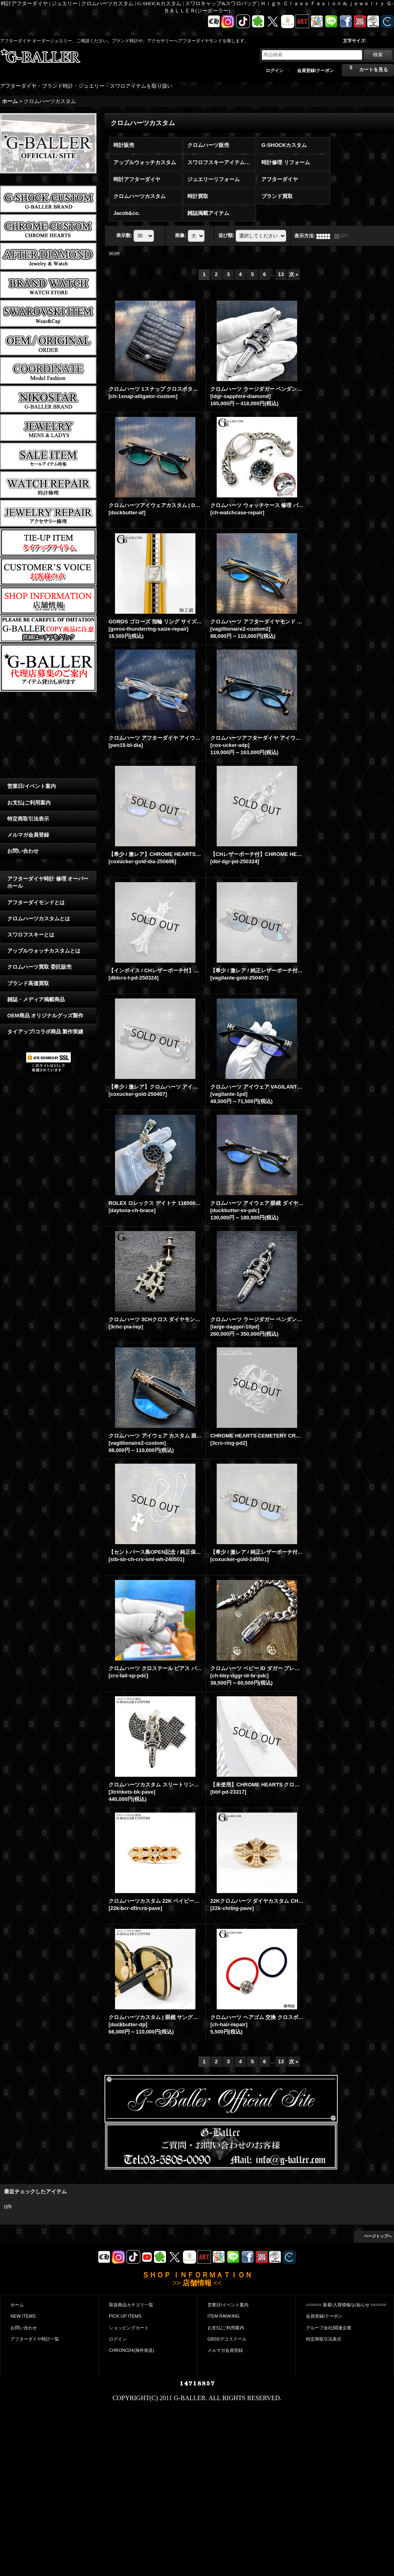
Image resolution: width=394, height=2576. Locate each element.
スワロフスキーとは (30, 935)
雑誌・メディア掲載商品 (36, 999)
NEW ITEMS (23, 2310)
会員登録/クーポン (315, 70)
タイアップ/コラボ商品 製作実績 (45, 1032)
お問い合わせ (23, 851)
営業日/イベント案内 (31, 786)
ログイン (274, 70)
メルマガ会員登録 (28, 835)
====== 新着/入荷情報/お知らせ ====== (346, 2298)
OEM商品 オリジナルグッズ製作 (45, 1016)
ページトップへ (378, 2230)
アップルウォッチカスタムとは (43, 951)
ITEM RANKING (223, 2310)
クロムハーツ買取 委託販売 (39, 967)
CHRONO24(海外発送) (131, 2344)
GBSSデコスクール (226, 2333)
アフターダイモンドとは (36, 902)
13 (281, 274)
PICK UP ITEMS (125, 2310)
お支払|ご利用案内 (29, 803)
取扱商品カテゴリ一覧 (131, 2298)
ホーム (17, 2298)
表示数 (124, 235)
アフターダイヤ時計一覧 (34, 2333)
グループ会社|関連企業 (328, 2321)
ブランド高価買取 (28, 983)
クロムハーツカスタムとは (38, 919)
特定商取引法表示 (28, 819)
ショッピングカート (129, 2321)
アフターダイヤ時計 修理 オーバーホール (47, 882)
